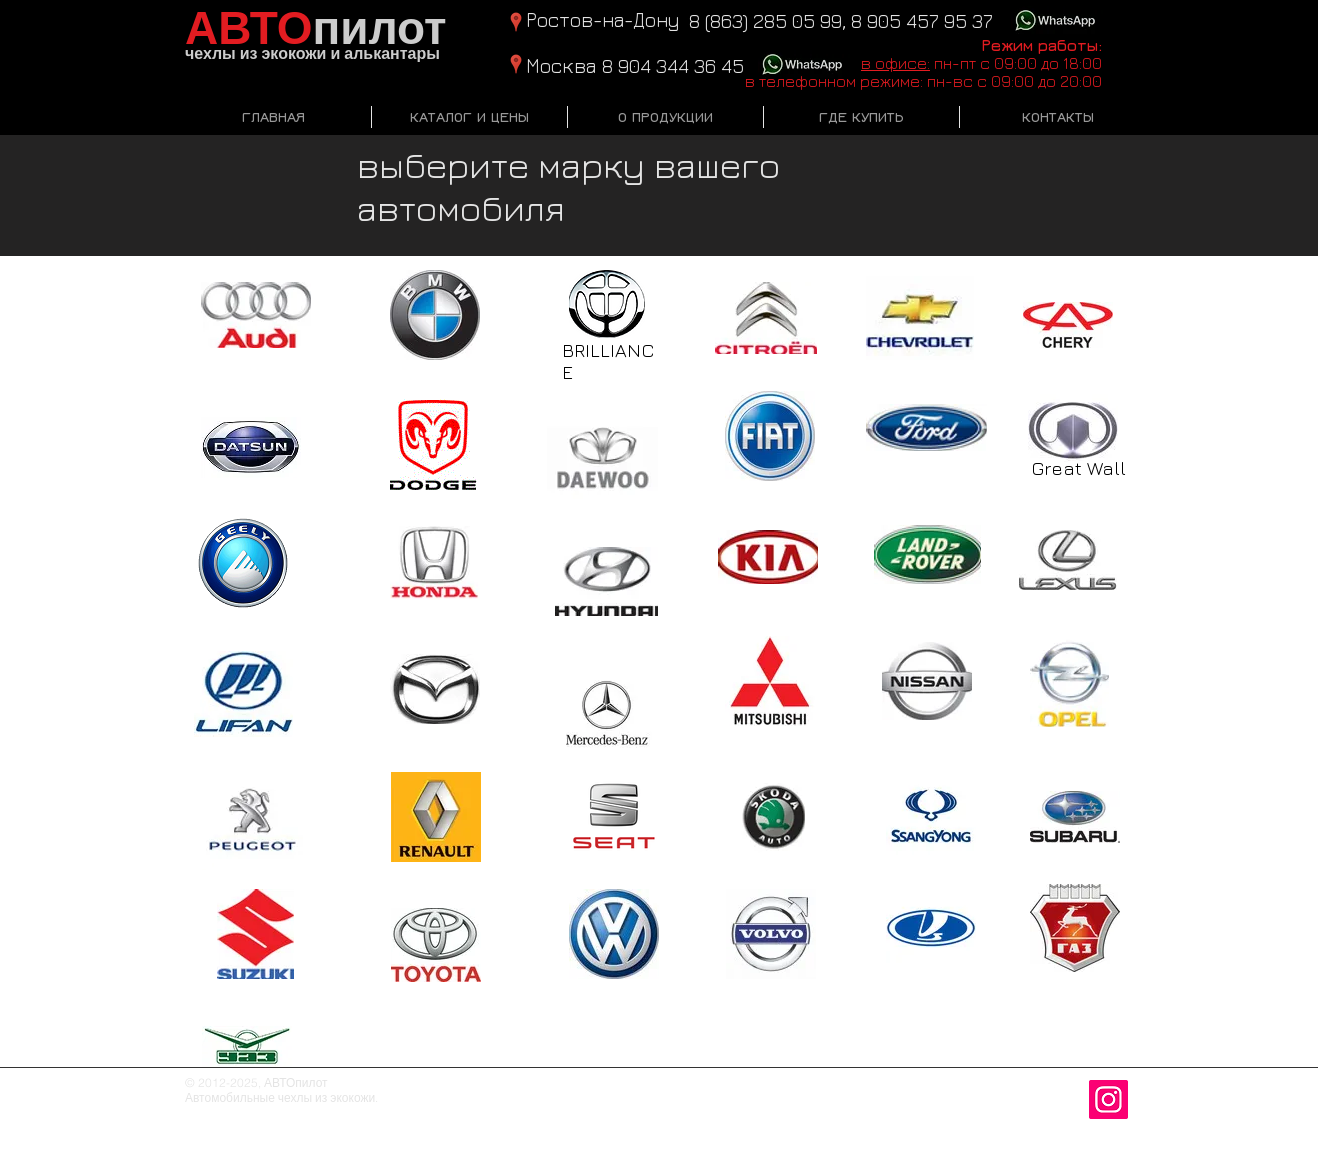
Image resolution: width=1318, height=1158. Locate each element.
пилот (316, 29)
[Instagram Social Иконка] (1108, 1099)
